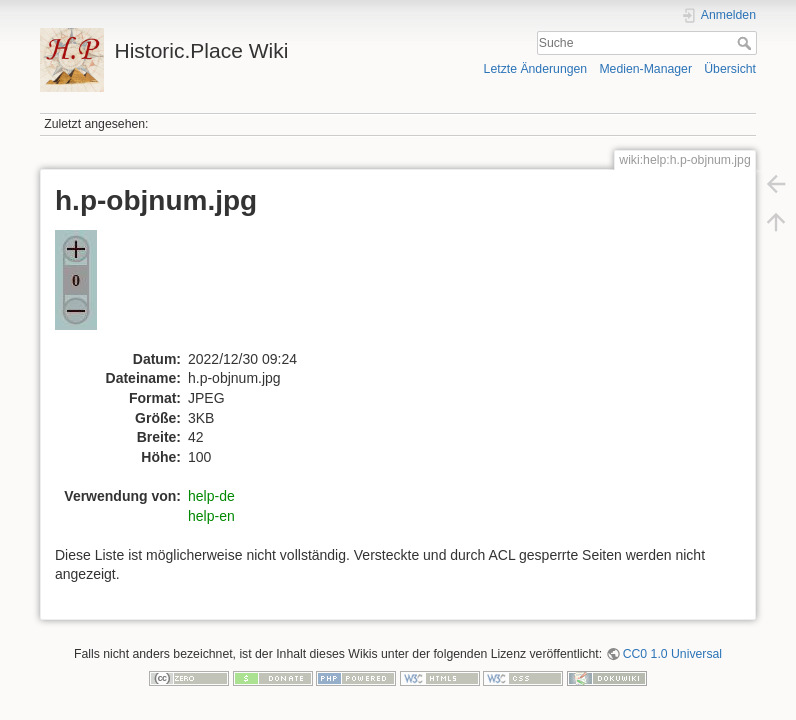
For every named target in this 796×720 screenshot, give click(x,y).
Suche (746, 43)
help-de (211, 496)
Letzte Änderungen (536, 69)
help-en (211, 516)
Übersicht (730, 69)
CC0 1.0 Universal (672, 654)
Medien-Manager (645, 69)
